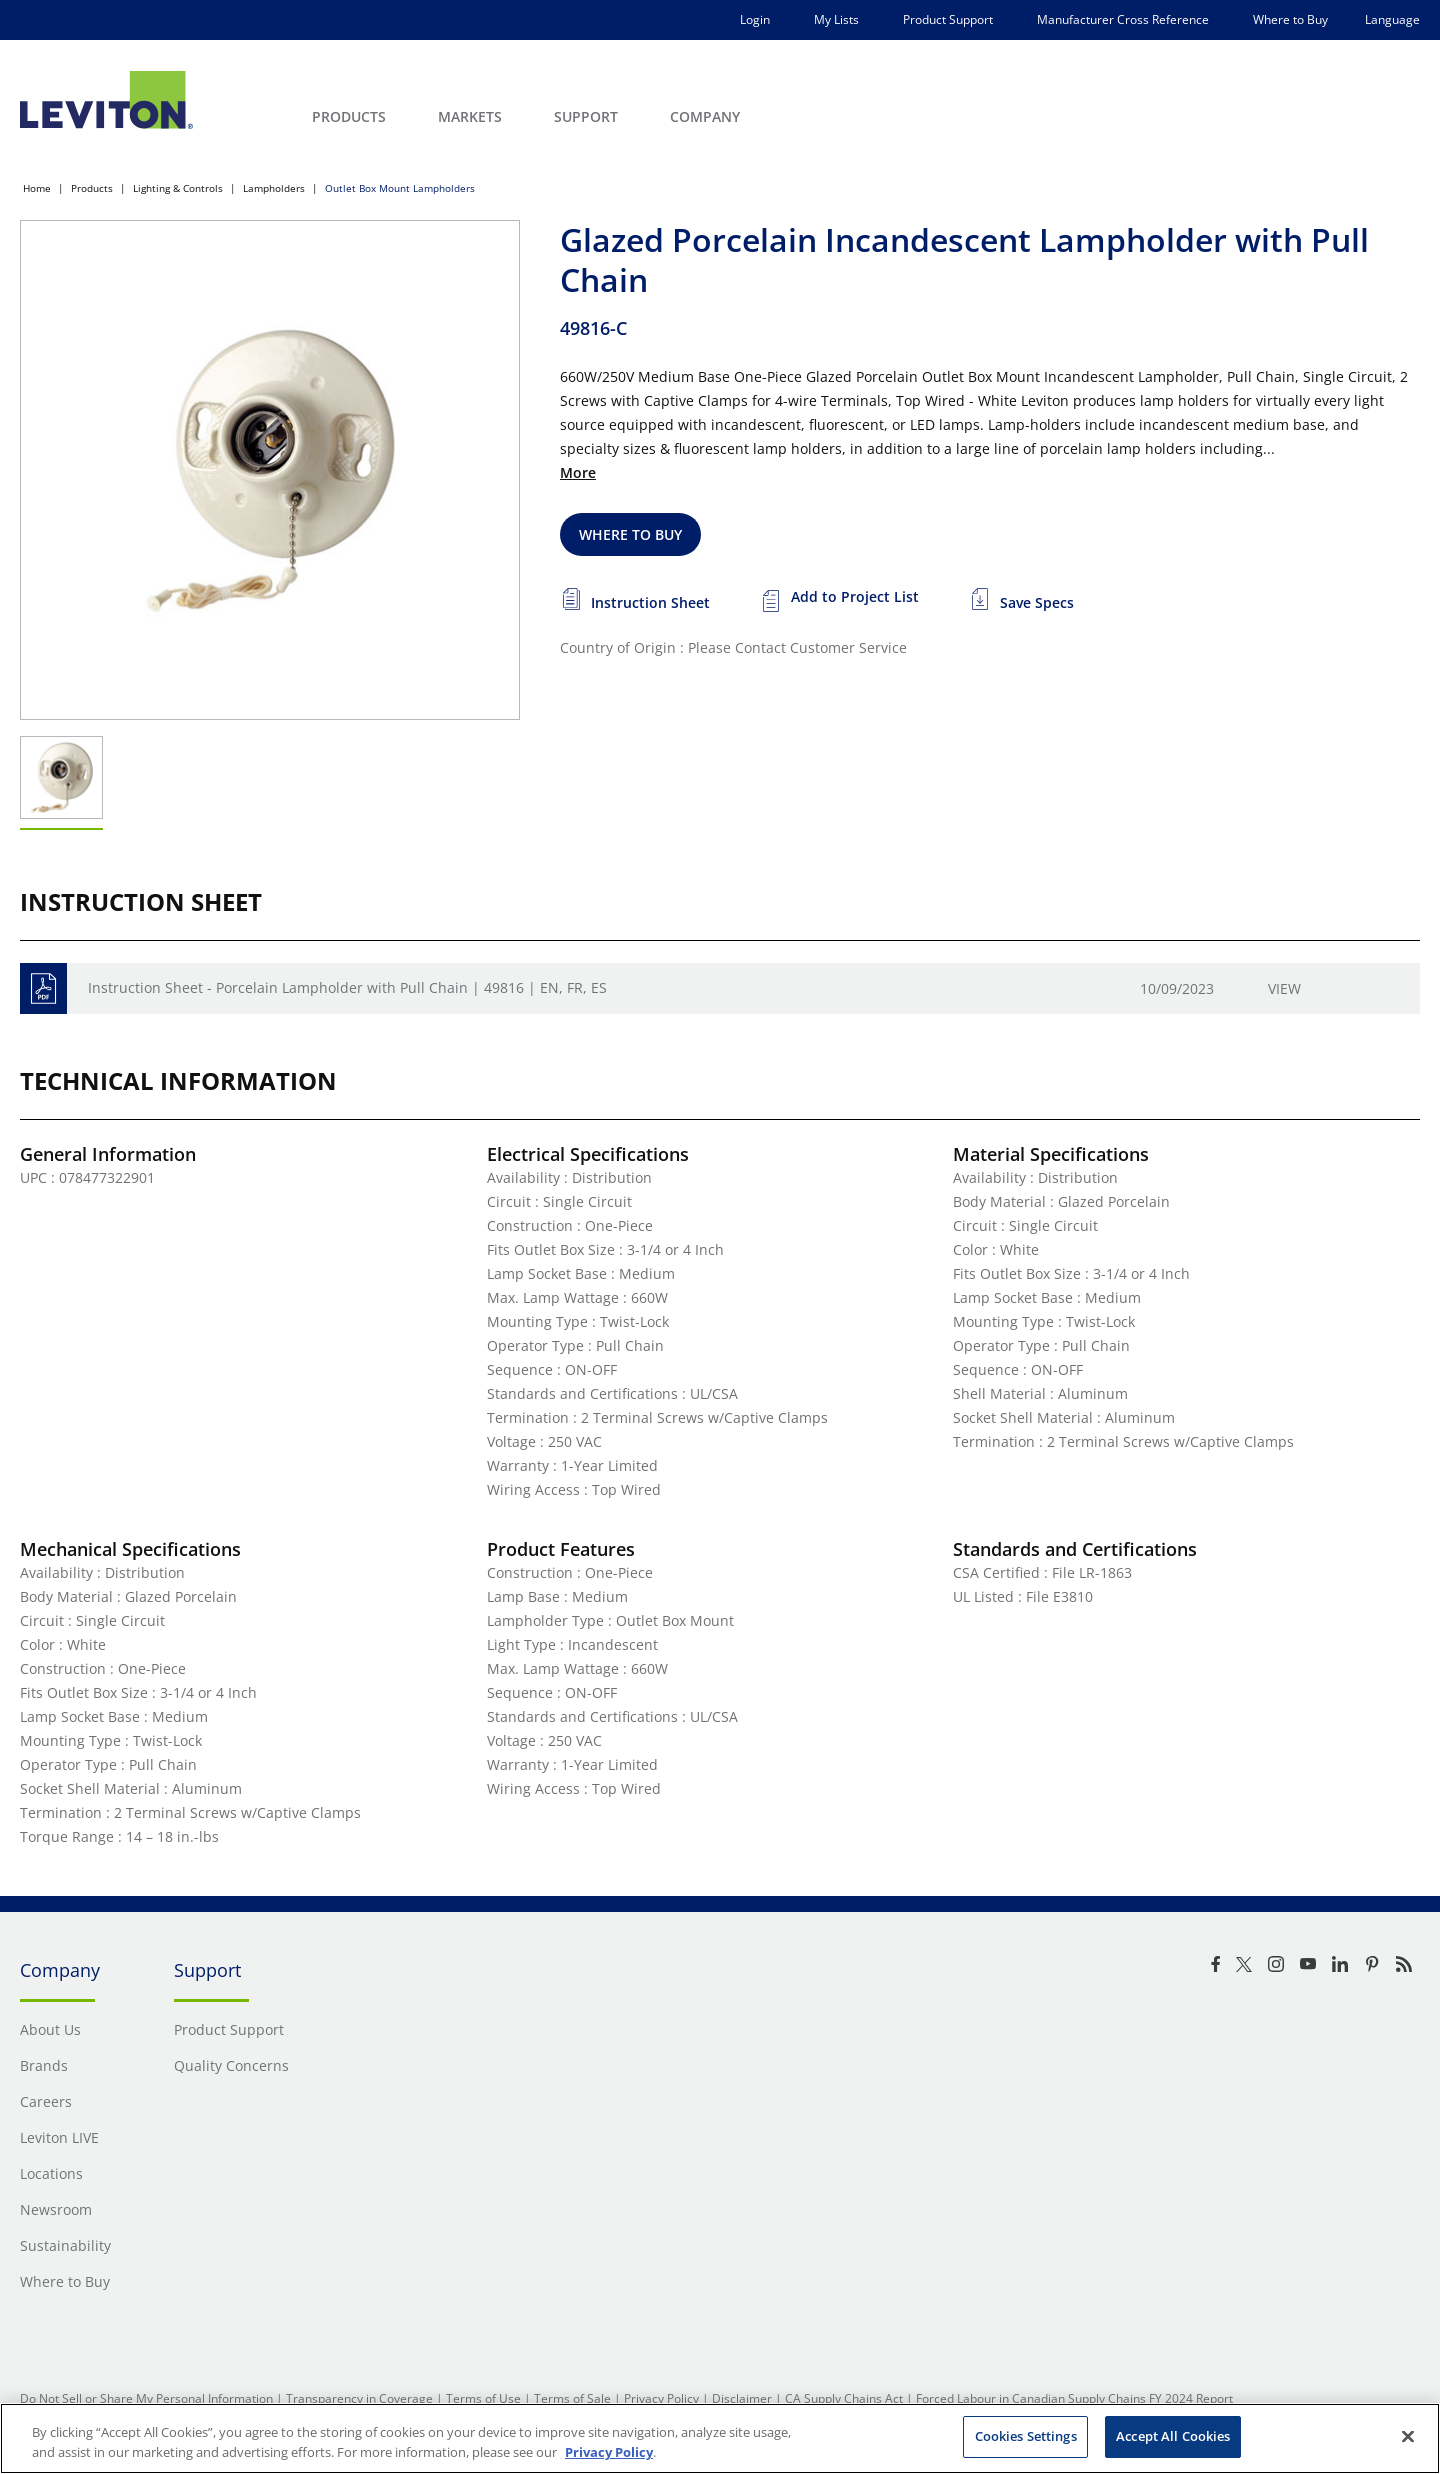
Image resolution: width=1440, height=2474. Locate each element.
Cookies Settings (1026, 2436)
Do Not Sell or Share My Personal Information (146, 2398)
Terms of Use (483, 2398)
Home (37, 188)
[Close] (1408, 2436)
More (578, 472)
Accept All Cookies (1173, 2436)
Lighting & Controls (178, 188)
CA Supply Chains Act (844, 2398)
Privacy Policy (661, 2398)
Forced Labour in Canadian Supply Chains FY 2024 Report (1074, 2398)
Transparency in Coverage (359, 2398)
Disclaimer (742, 2398)
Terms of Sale (572, 2398)
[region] (720, 2438)
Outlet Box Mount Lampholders (400, 188)
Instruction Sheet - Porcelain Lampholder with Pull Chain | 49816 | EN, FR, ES (347, 987)
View (1284, 988)
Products (92, 188)
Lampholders (274, 188)
